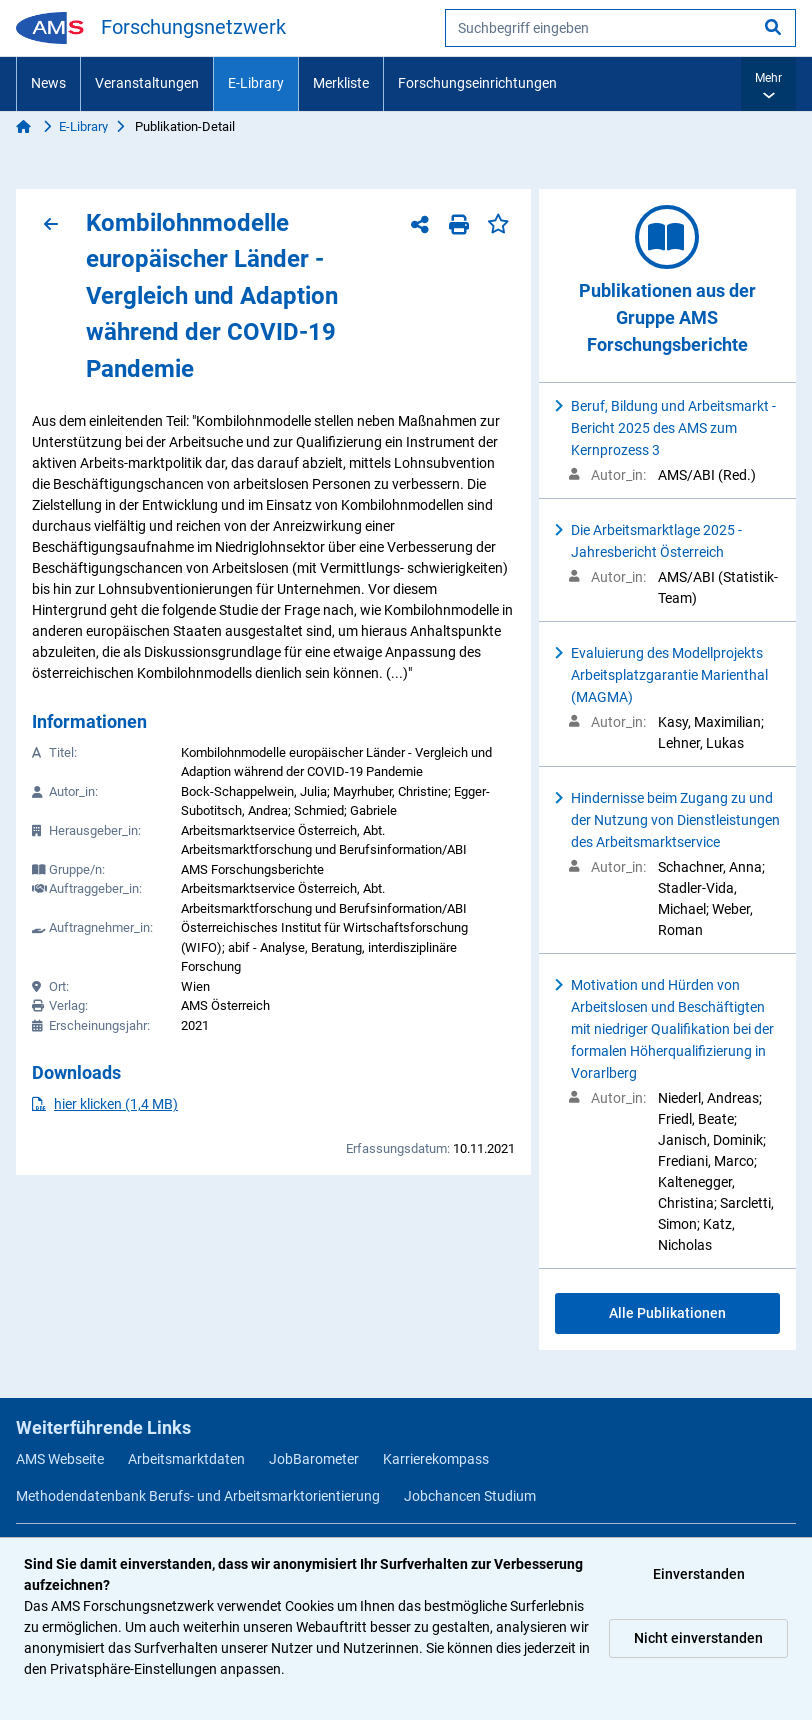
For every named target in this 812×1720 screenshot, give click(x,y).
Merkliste (341, 83)
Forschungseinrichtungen (477, 83)
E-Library (256, 83)
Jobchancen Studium (470, 1496)
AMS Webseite (60, 1459)
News (48, 83)
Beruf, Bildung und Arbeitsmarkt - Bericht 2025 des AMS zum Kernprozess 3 (673, 428)
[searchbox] (620, 28)
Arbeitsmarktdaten (186, 1459)
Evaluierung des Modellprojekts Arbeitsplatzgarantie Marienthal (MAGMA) (669, 675)
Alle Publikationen (667, 1313)
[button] (768, 84)
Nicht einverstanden (698, 1638)
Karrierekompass (436, 1459)
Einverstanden (699, 1574)
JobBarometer (314, 1459)
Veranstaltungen (147, 83)
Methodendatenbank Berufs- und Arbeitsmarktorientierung (198, 1496)
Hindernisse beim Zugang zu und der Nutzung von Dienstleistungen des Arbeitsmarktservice (675, 820)
